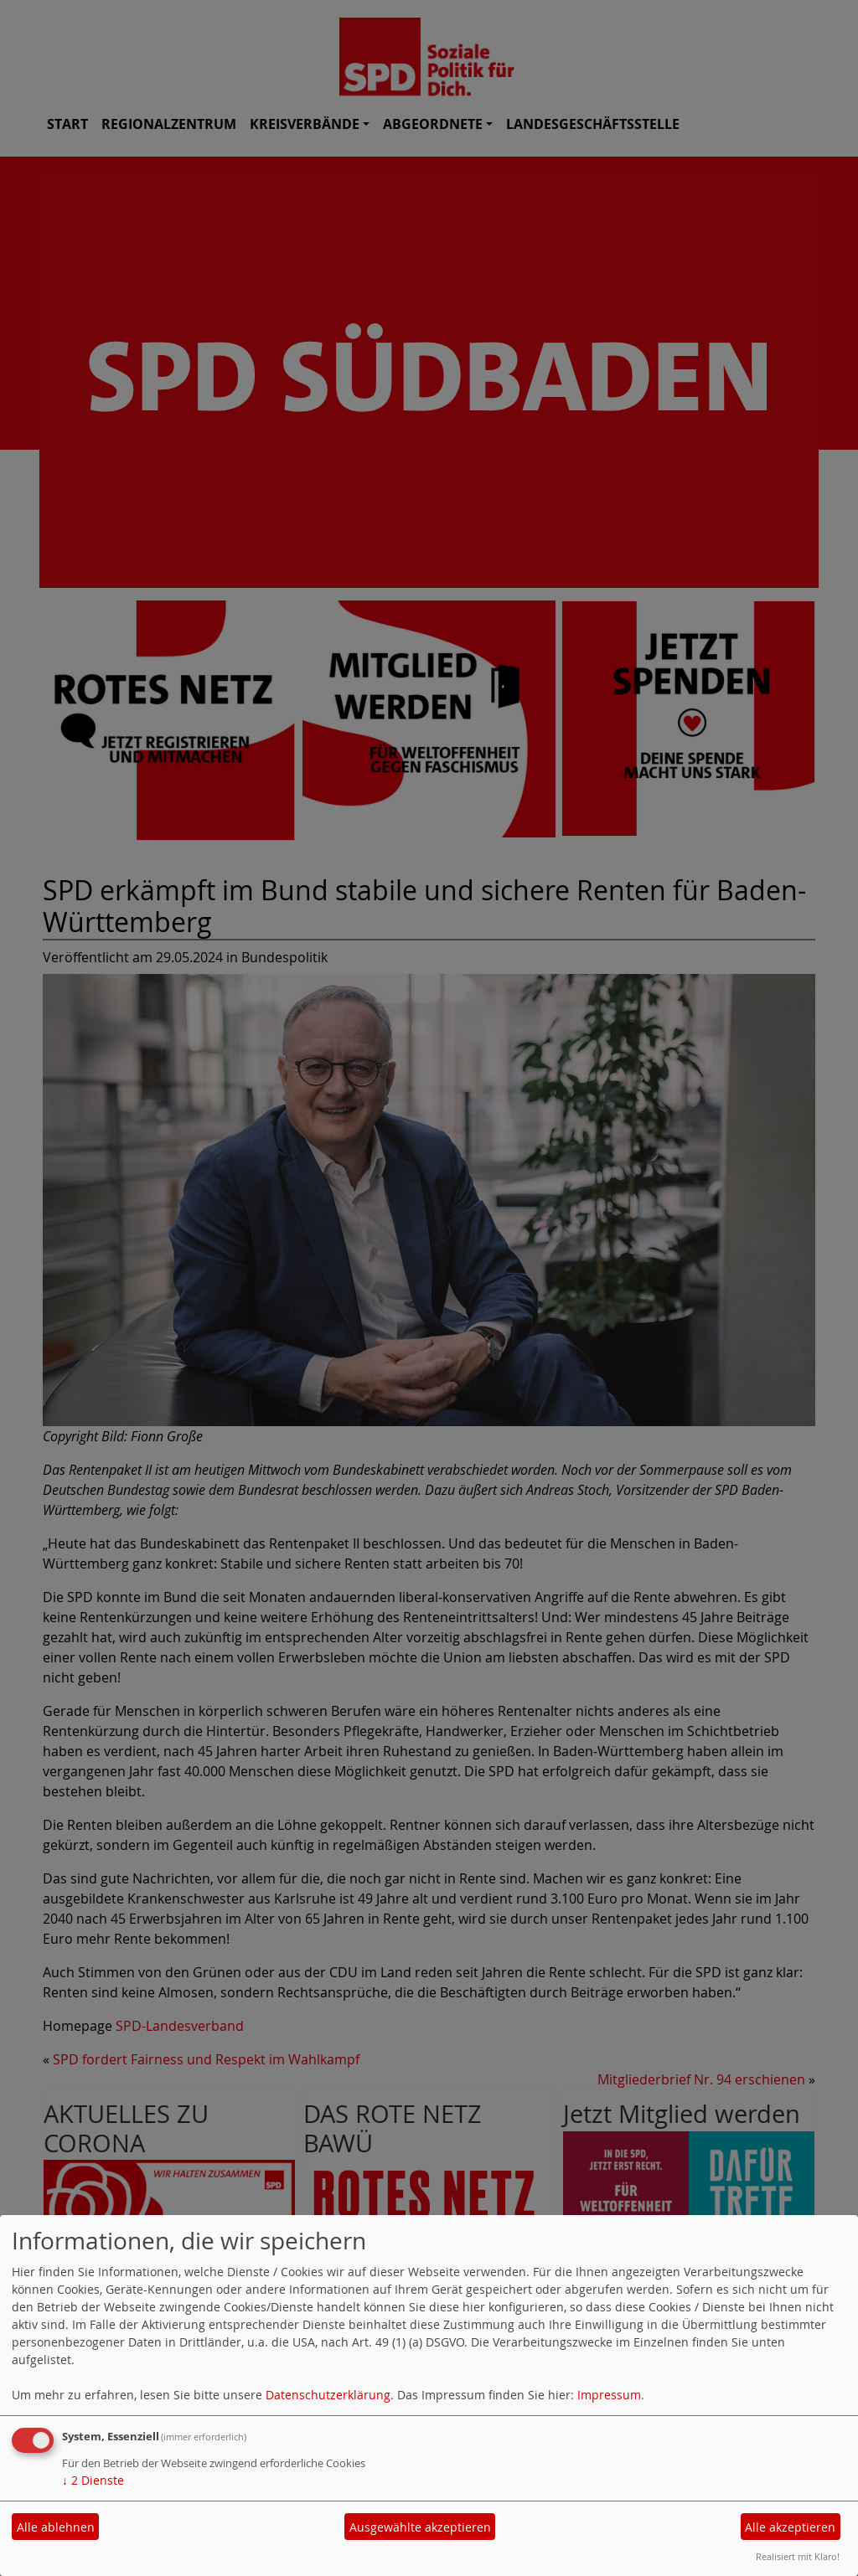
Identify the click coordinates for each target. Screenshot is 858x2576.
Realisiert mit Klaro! (798, 2556)
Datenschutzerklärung (328, 2395)
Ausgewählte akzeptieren (420, 2527)
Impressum (609, 2395)
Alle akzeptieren (790, 2527)
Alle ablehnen (56, 2527)
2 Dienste (93, 2480)
